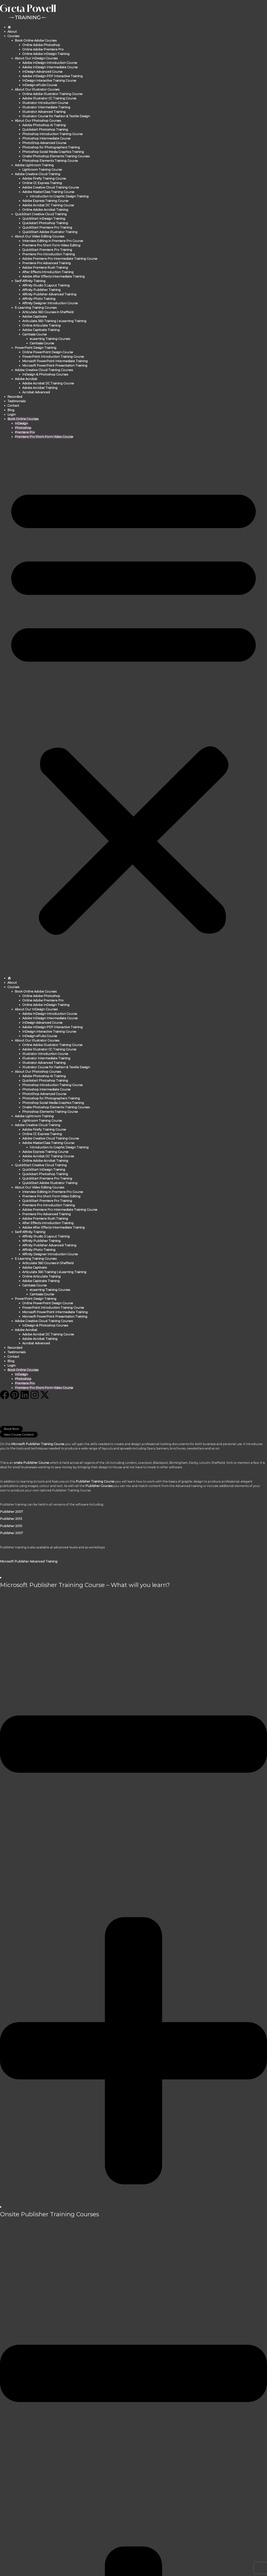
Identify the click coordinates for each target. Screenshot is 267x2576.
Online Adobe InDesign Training (46, 54)
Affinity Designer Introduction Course (50, 303)
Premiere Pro (25, 432)
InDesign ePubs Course (39, 85)
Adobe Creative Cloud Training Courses (44, 370)
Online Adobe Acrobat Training (45, 209)
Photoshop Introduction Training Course (52, 134)
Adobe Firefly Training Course (44, 178)
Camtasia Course (34, 334)
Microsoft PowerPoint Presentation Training (54, 365)
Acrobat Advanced (36, 392)
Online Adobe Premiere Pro (43, 49)
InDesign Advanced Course (42, 71)
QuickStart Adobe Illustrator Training (50, 232)
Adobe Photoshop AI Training (44, 125)
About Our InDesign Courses (36, 58)
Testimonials (16, 401)
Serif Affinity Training (30, 281)
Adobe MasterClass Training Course (48, 192)
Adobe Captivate (34, 316)
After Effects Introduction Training (48, 272)
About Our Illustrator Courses (37, 89)
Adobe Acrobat (26, 379)
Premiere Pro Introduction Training (48, 254)
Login (11, 414)
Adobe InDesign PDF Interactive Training (52, 76)
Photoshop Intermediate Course (46, 138)
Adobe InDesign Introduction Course (49, 63)
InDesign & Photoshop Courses (45, 374)
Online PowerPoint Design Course (47, 352)
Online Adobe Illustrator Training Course (52, 94)
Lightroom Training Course (42, 169)
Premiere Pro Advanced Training (46, 263)
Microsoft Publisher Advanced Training (29, 1561)
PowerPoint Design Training (35, 348)
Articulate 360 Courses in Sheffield (48, 312)
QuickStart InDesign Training (43, 218)
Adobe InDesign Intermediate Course (50, 67)
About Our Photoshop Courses (38, 120)
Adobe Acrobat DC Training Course (48, 205)
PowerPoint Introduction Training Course (53, 356)
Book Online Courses (23, 419)
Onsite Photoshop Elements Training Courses (56, 156)
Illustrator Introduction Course (45, 103)
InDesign (21, 423)
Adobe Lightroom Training (34, 165)
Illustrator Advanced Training (44, 112)
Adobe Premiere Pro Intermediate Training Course (59, 258)
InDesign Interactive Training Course (49, 80)
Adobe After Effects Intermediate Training (53, 276)
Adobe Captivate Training (41, 330)
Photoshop (23, 428)
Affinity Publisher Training (41, 290)
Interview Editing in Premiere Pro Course (52, 241)
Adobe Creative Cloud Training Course (50, 187)
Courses (13, 36)
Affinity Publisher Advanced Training (49, 294)
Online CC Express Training (42, 183)
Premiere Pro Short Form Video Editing (51, 245)
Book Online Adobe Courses (36, 40)
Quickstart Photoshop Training (45, 129)
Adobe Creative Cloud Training (37, 174)
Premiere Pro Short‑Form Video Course (44, 437)
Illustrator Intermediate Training (46, 107)
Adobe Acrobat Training (39, 388)
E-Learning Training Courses (36, 307)
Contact (13, 405)
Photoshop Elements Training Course (50, 161)
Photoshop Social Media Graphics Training (53, 152)
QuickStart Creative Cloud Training (41, 214)
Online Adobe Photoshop (41, 45)
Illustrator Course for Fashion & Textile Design (56, 116)
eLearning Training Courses (50, 339)
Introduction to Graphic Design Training (59, 196)
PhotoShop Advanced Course (44, 143)
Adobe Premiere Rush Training (45, 267)
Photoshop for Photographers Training (51, 147)
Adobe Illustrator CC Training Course (49, 98)
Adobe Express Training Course (45, 201)
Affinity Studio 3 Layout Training (46, 285)
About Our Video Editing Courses (39, 236)
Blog (10, 410)
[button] (133, 707)
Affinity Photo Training (38, 299)
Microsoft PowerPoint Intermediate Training (55, 361)
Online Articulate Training (41, 325)
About (12, 31)
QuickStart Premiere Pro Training (47, 227)
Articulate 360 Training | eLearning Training (54, 321)
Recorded (14, 397)
